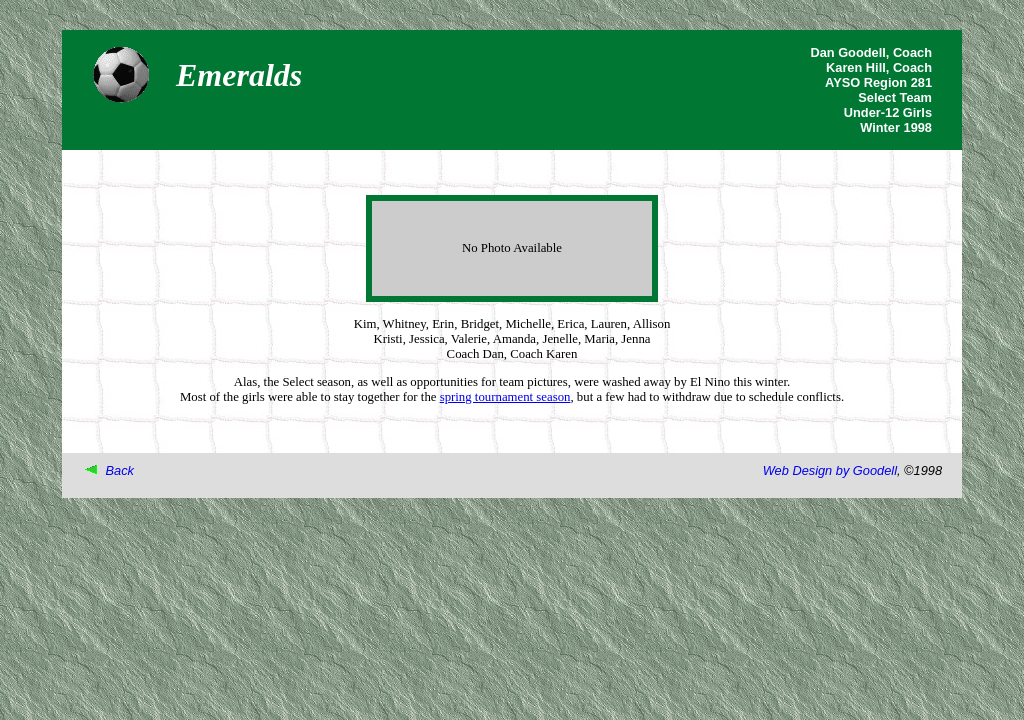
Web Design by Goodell (830, 470)
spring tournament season (505, 397)
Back (120, 470)
